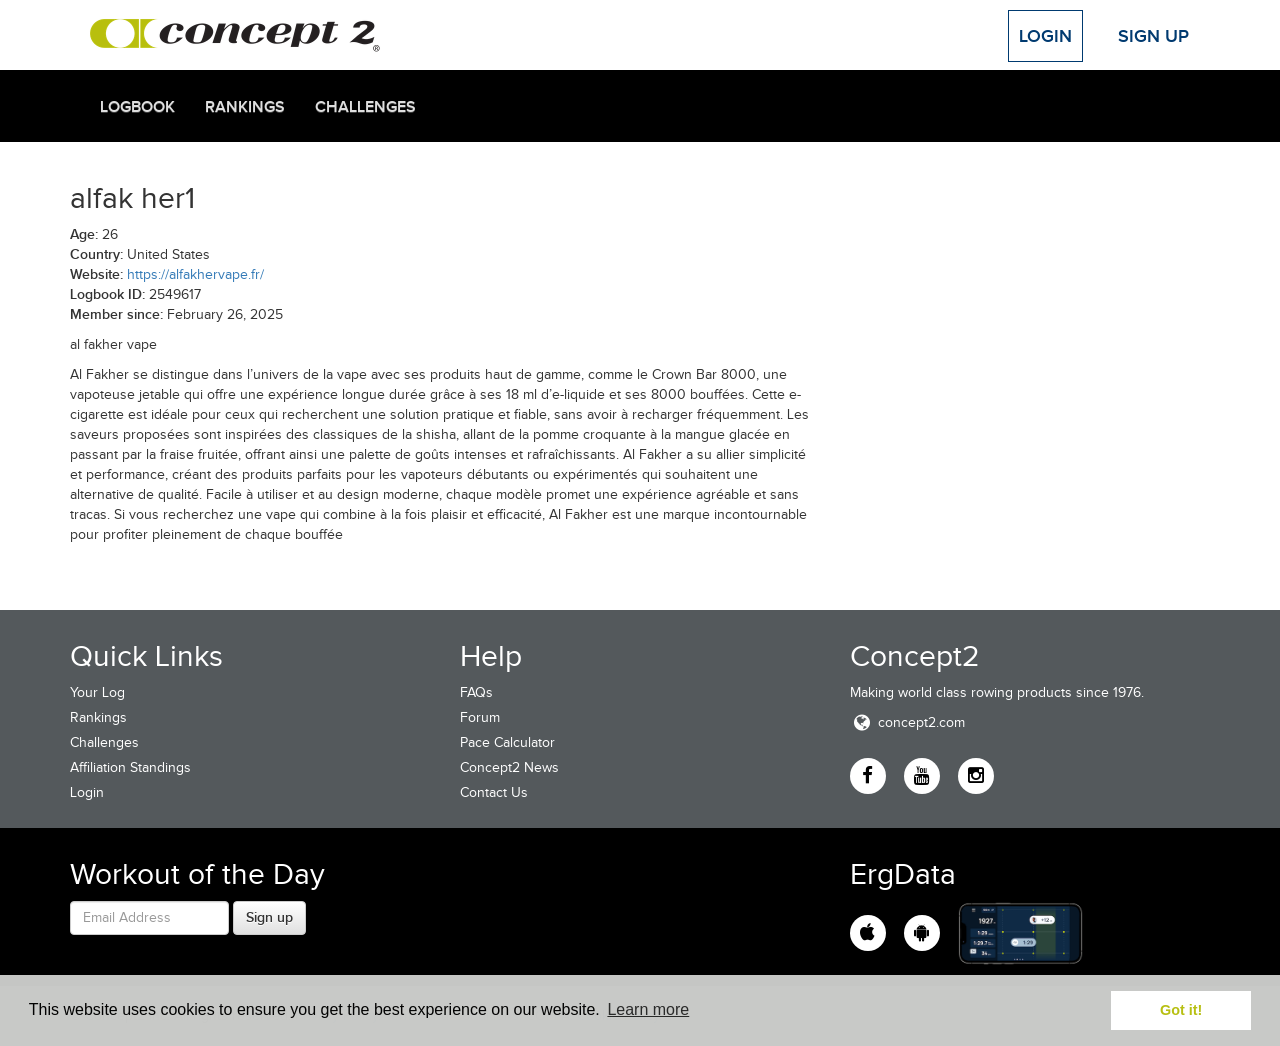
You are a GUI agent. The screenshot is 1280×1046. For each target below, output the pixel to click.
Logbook (137, 107)
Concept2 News (509, 767)
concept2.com (907, 722)
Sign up (269, 917)
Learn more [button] (648, 1009)
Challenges (365, 107)
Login (1045, 36)
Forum (480, 717)
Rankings (245, 107)
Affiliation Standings (130, 767)
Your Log (97, 692)
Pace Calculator (507, 742)
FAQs (476, 692)
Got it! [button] (1181, 1010)
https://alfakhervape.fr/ (195, 274)
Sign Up (1153, 36)
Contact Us (494, 792)
